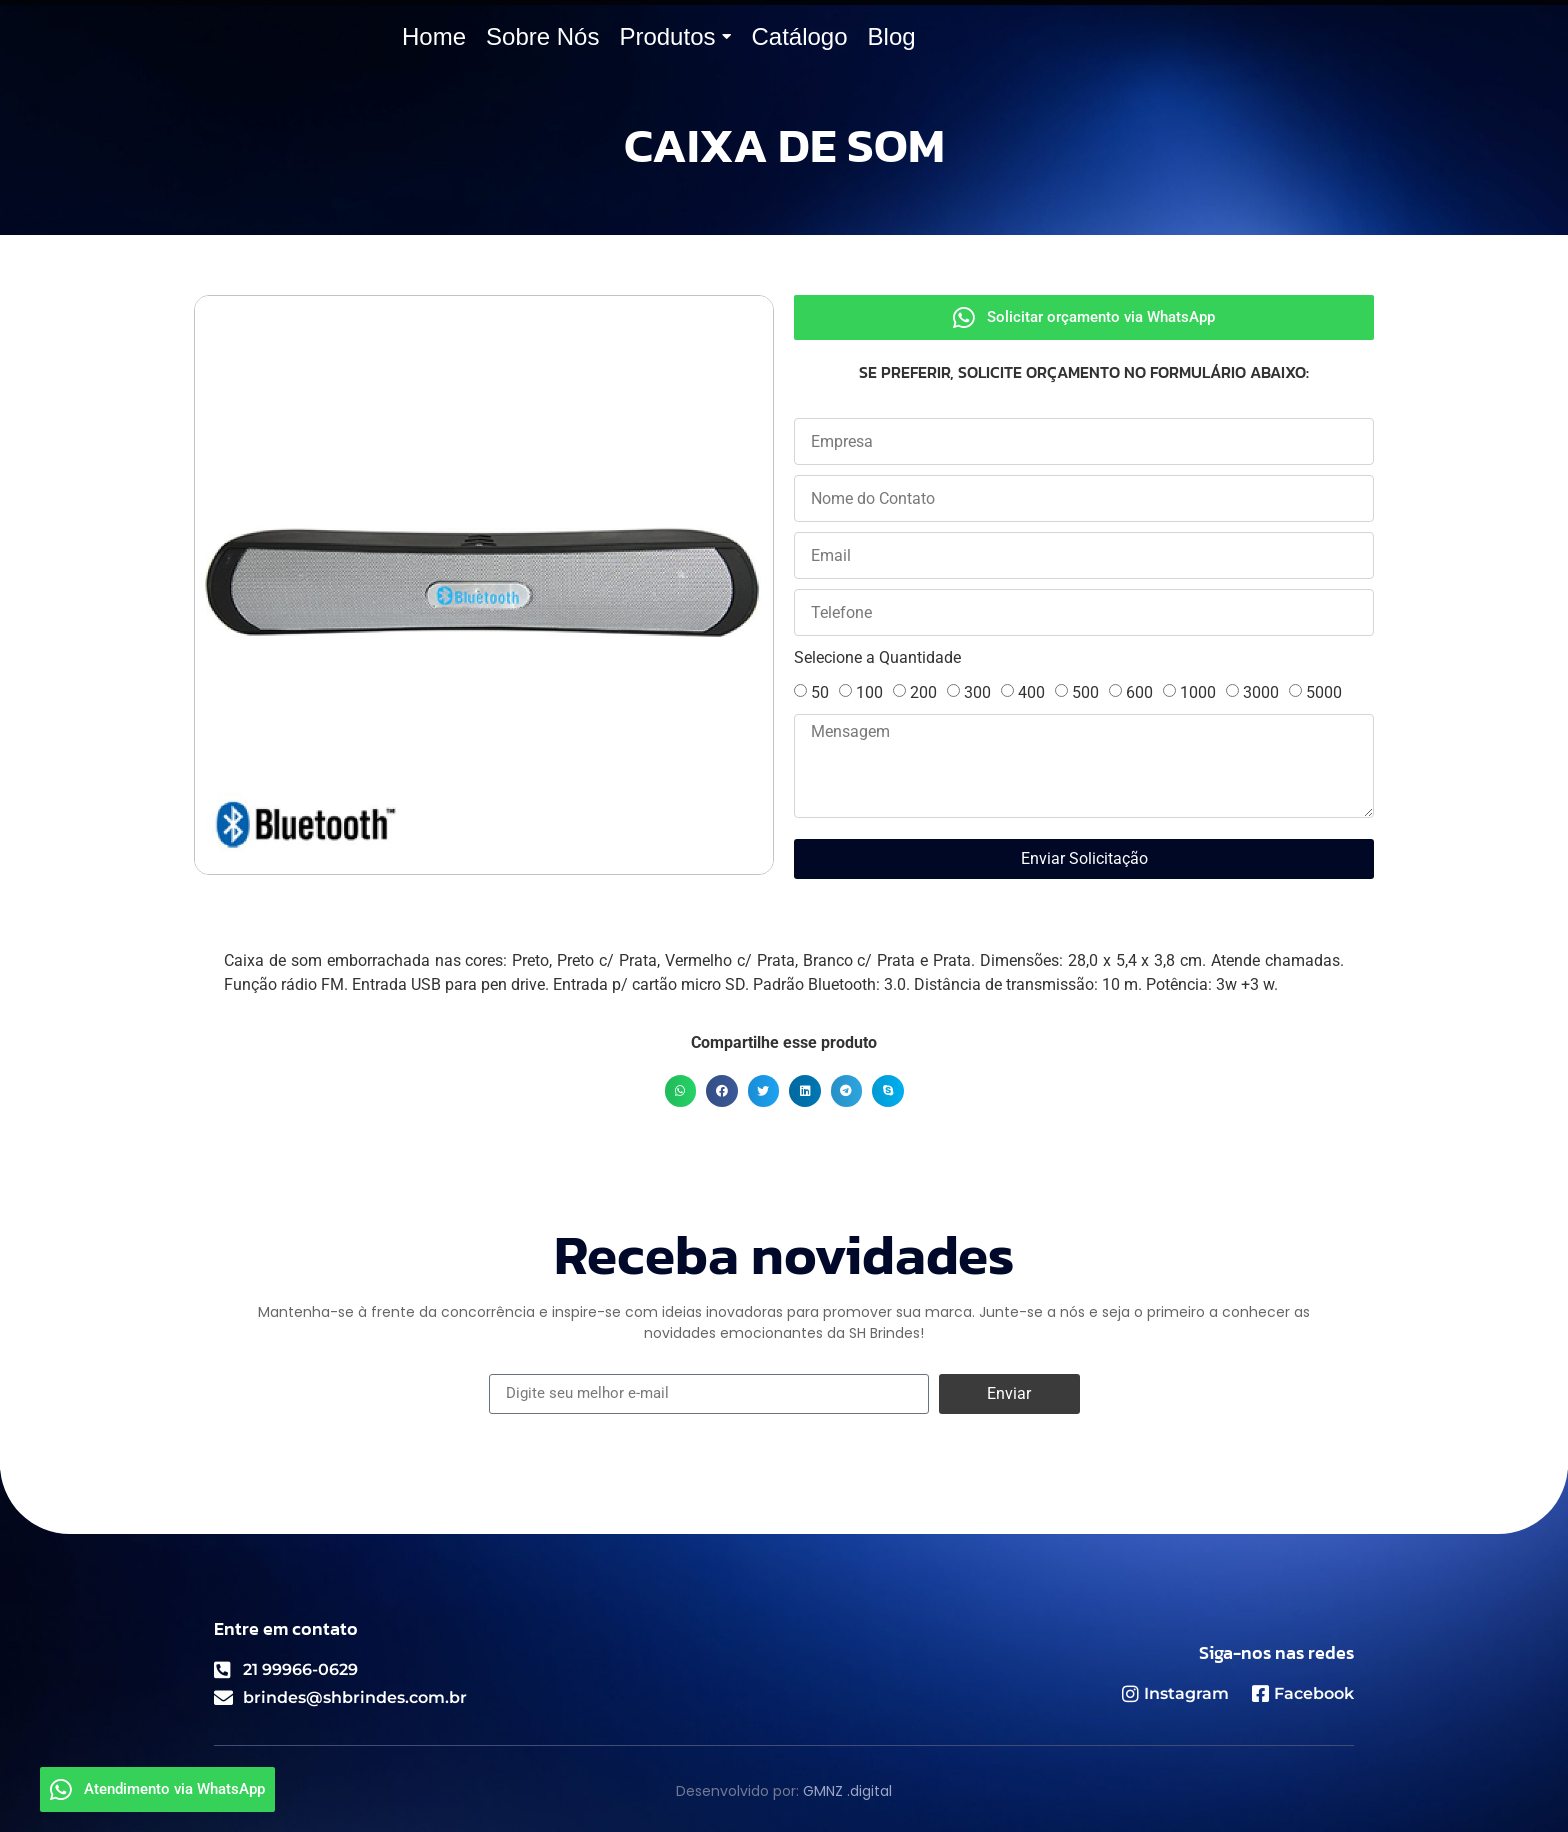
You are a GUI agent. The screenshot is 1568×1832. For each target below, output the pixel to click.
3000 (1261, 692)
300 (977, 692)
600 (1139, 692)
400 (1031, 692)
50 (820, 692)
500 (1085, 692)
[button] (681, 1091)
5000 (1324, 692)
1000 (1198, 692)
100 (869, 692)
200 (923, 692)
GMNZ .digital (847, 1791)
